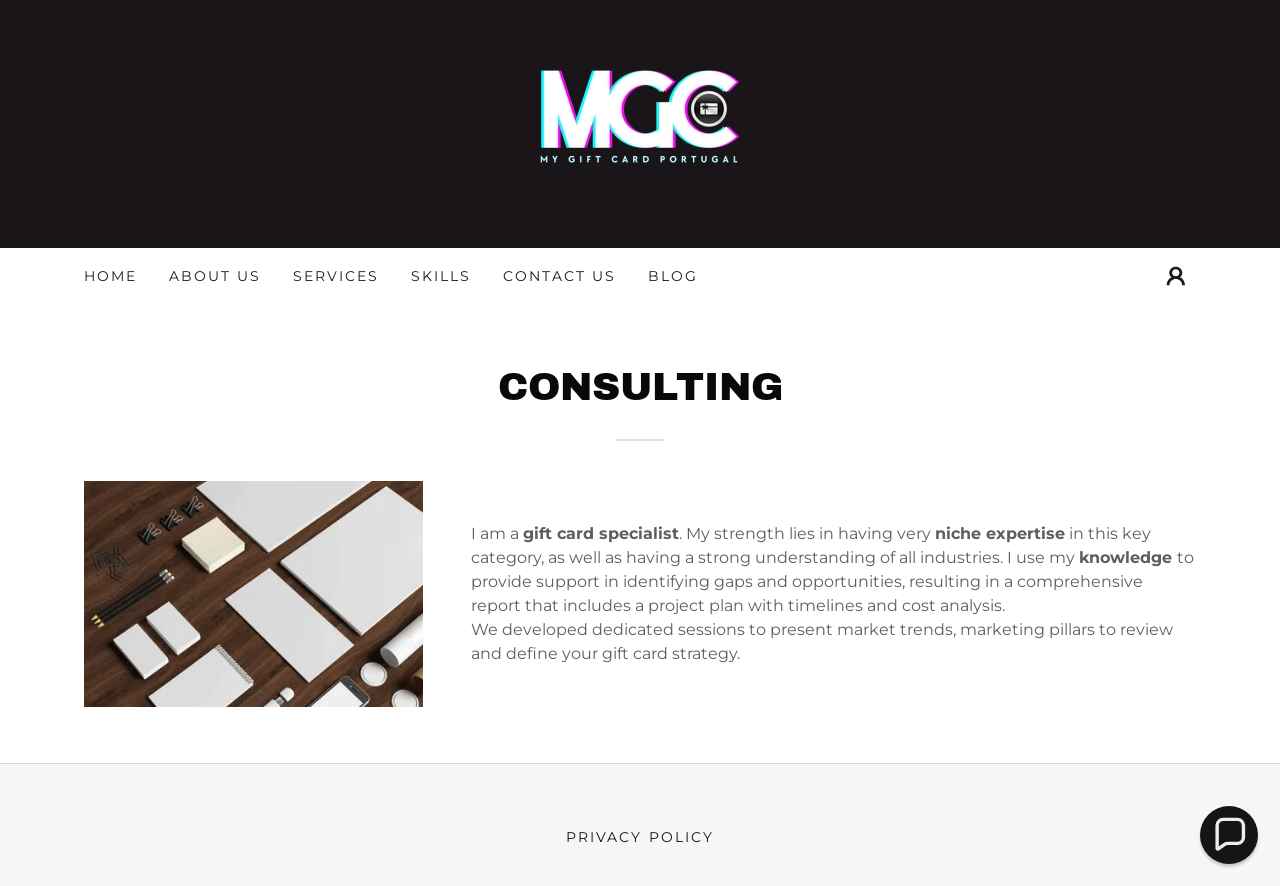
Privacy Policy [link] (639, 837)
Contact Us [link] (559, 276)
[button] (1176, 276)
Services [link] (336, 276)
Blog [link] (673, 276)
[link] (640, 122)
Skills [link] (441, 276)
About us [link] (215, 276)
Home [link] (110, 276)
